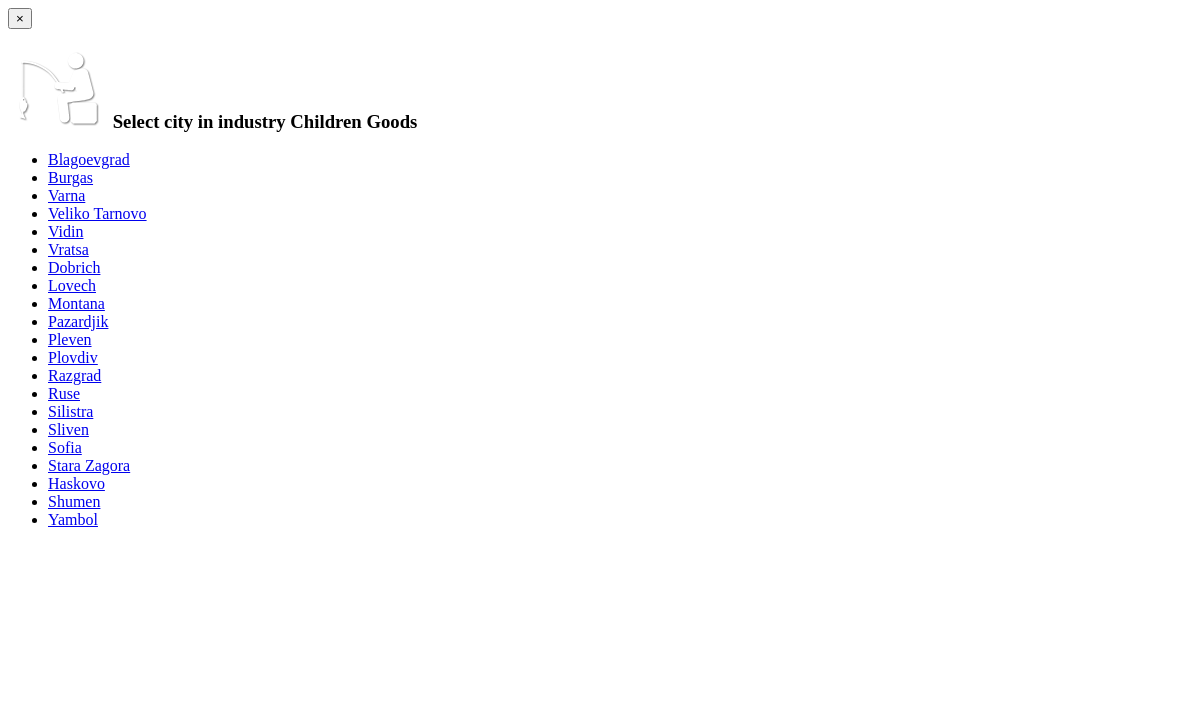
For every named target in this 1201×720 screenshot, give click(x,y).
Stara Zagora (89, 465)
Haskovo (76, 483)
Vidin (65, 231)
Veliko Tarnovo (97, 213)
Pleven (70, 339)
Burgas (70, 177)
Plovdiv (73, 357)
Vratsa (68, 249)
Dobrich (74, 267)
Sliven (68, 429)
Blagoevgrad (89, 159)
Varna (66, 195)
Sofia (65, 447)
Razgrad (74, 375)
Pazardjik (78, 321)
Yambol (73, 519)
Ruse (64, 393)
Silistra (70, 411)
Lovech (72, 285)
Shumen (74, 501)
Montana (76, 303)
